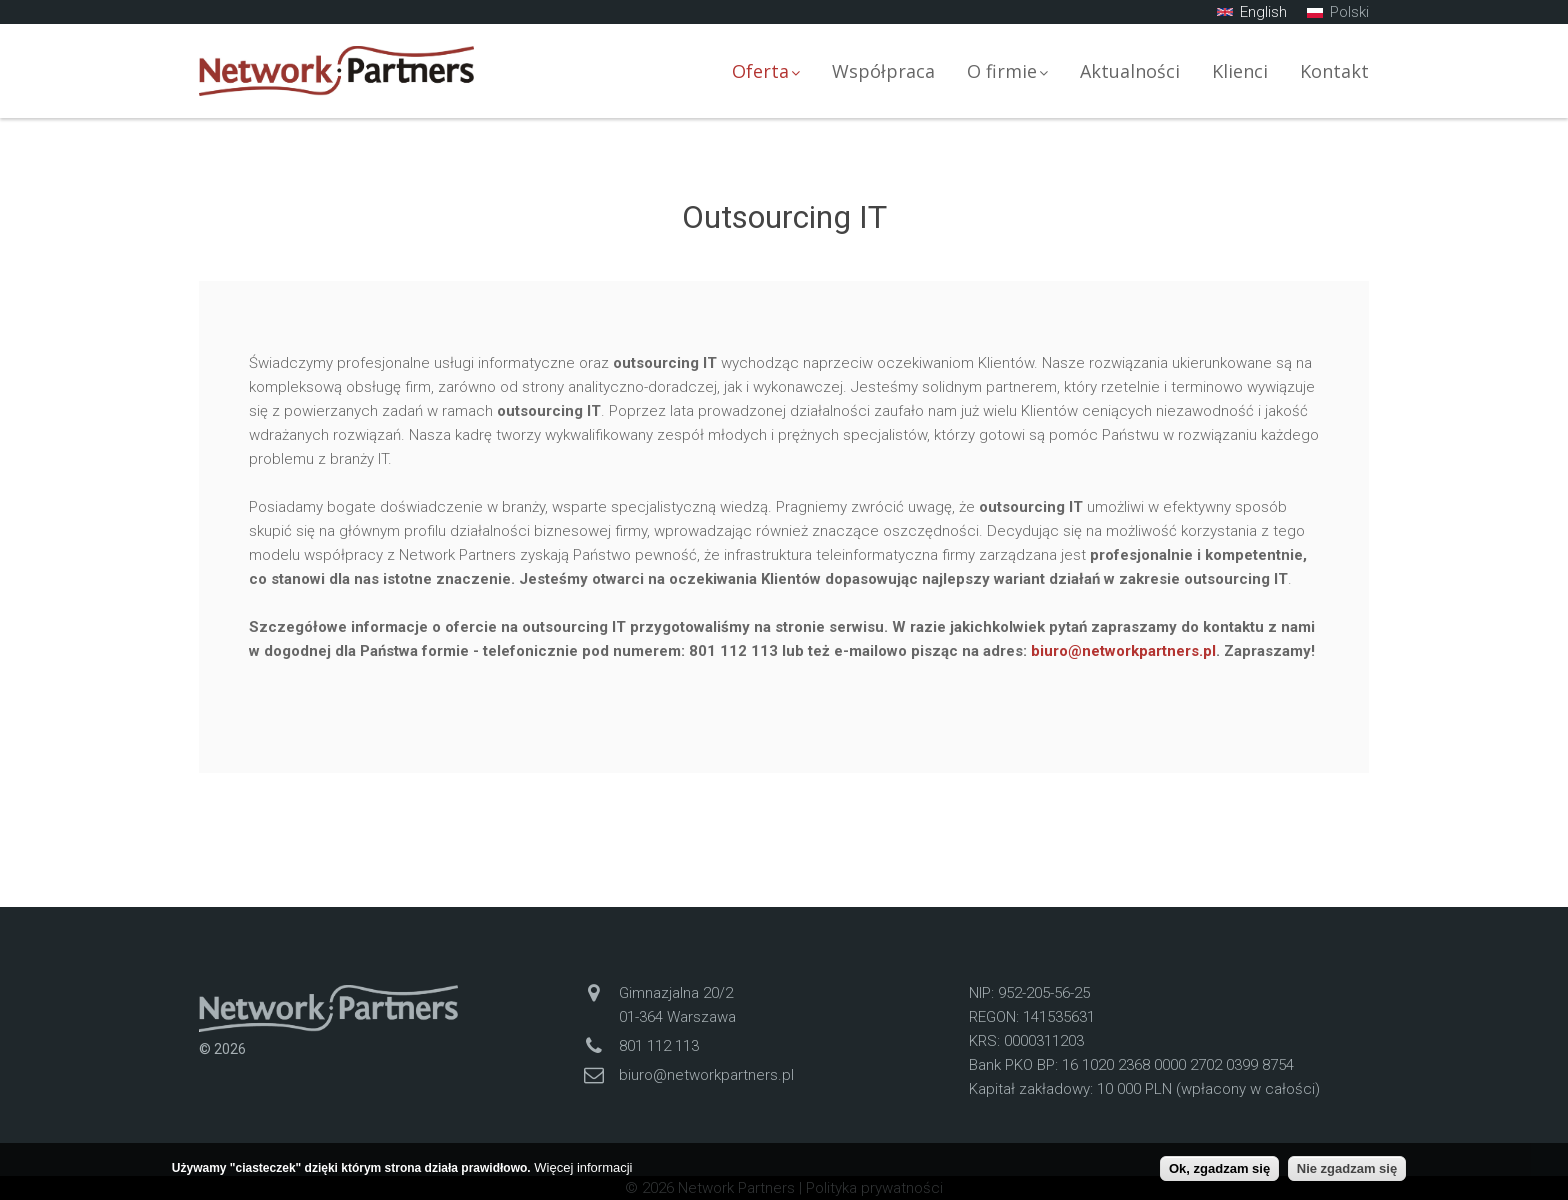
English (1252, 12)
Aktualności (1130, 71)
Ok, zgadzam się (1219, 1168)
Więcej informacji (583, 1167)
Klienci (1240, 71)
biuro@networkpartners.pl (1123, 651)
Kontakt (1334, 71)
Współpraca (883, 71)
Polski (1338, 12)
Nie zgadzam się (1347, 1168)
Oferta (766, 71)
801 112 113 (659, 1046)
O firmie (1007, 71)
